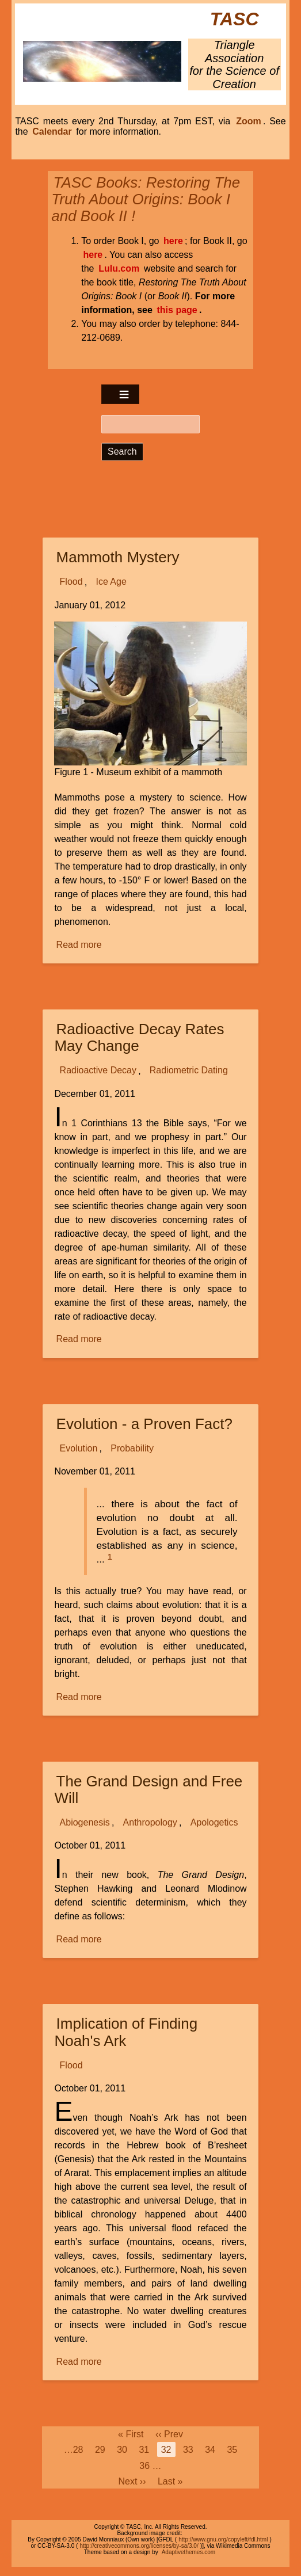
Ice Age (111, 582)
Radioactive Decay (98, 1071)
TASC (234, 19)
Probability (132, 1448)
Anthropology (150, 1822)
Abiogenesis (85, 1822)
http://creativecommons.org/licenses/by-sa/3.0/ (138, 2546)
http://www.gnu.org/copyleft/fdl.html (223, 2539)
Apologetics (214, 1822)
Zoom (248, 121)
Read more (80, 944)
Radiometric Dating (189, 1071)
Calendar (51, 131)
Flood (71, 582)
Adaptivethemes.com (188, 2552)
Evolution (79, 1448)
